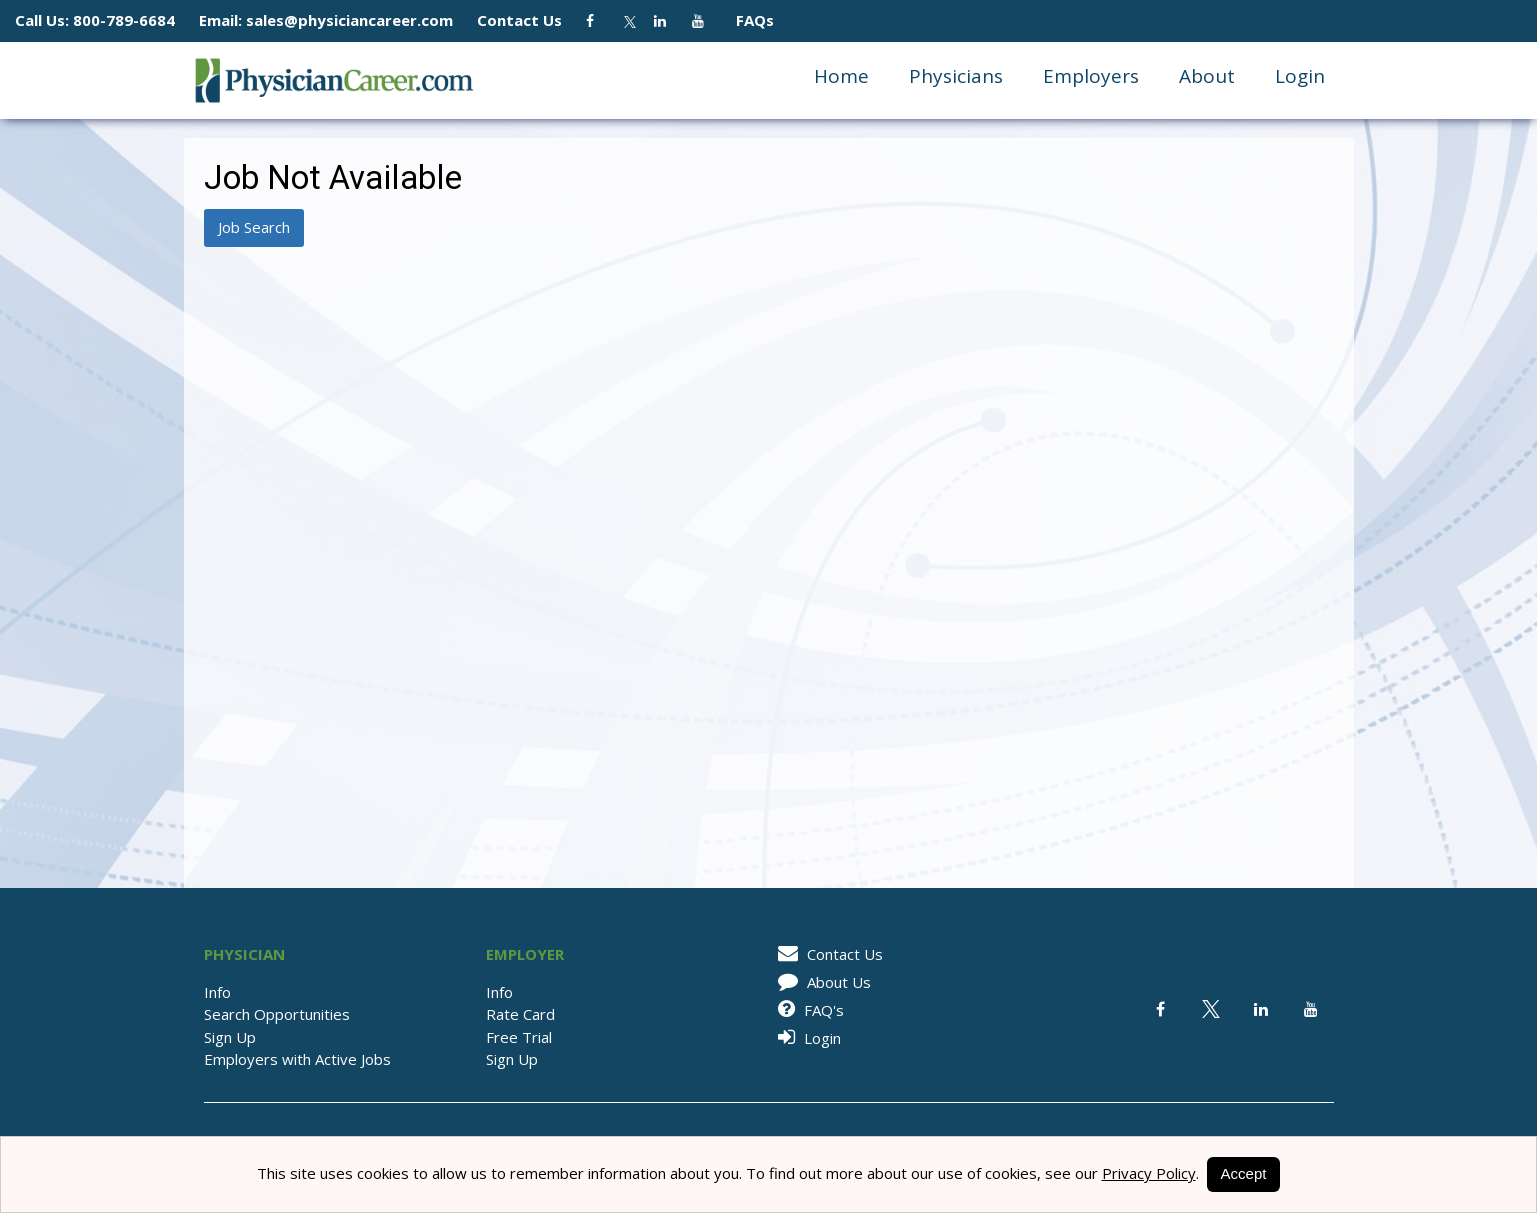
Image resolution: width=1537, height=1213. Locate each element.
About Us (821, 982)
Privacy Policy (1149, 1173)
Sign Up (230, 1037)
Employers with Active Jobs (297, 1059)
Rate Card (520, 1014)
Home (841, 76)
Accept (1244, 1173)
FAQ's (807, 1010)
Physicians (956, 76)
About (1207, 76)
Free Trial (519, 1037)
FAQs (747, 20)
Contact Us (529, 20)
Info (217, 992)
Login (1300, 76)
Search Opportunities (277, 1014)
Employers (1091, 76)
